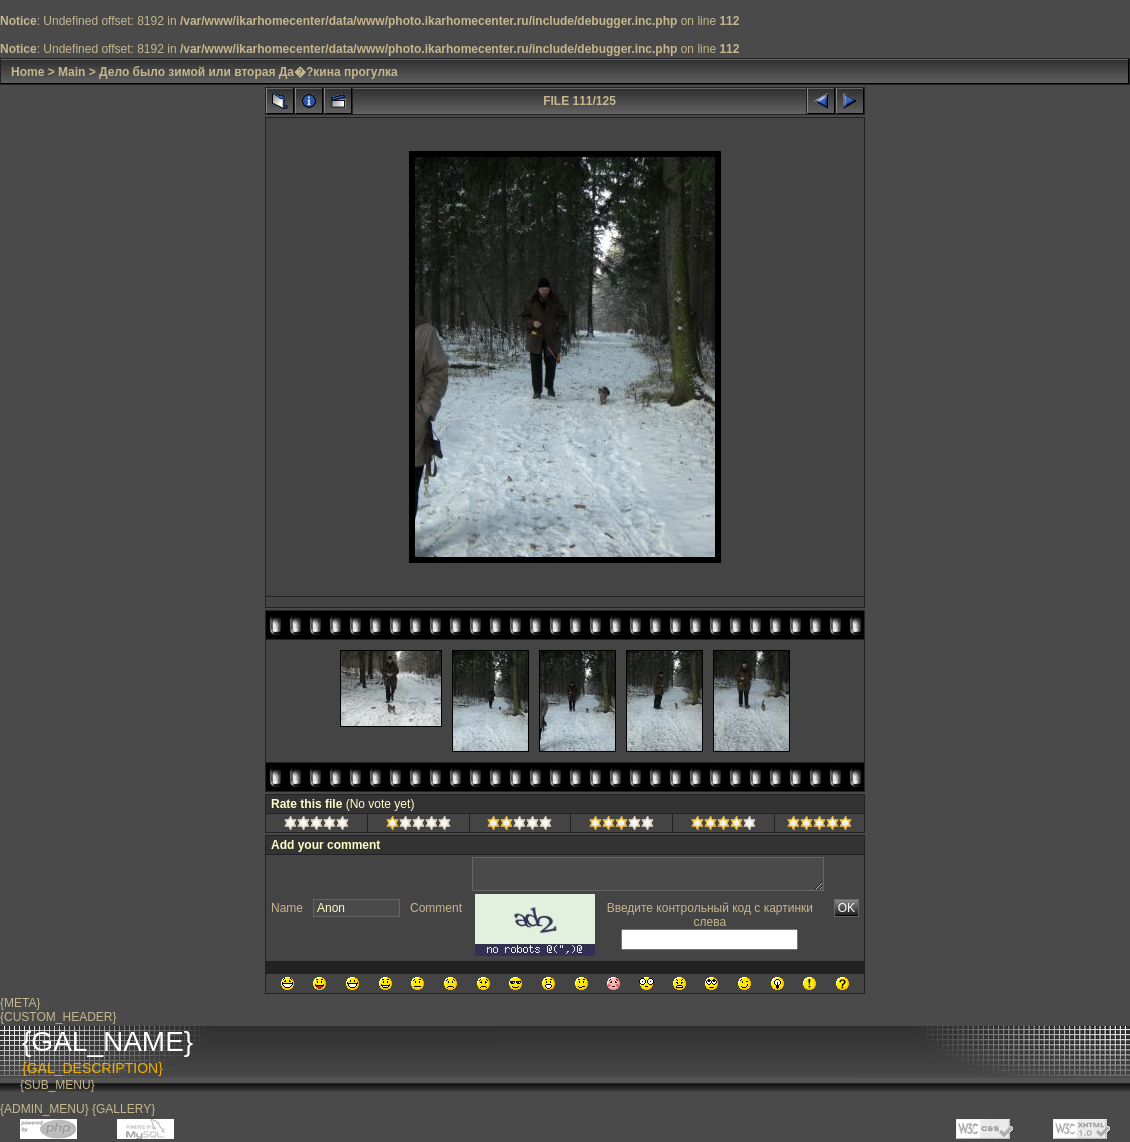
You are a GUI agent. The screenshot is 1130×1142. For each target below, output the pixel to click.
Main (71, 72)
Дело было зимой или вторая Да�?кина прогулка (248, 72)
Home (27, 72)
